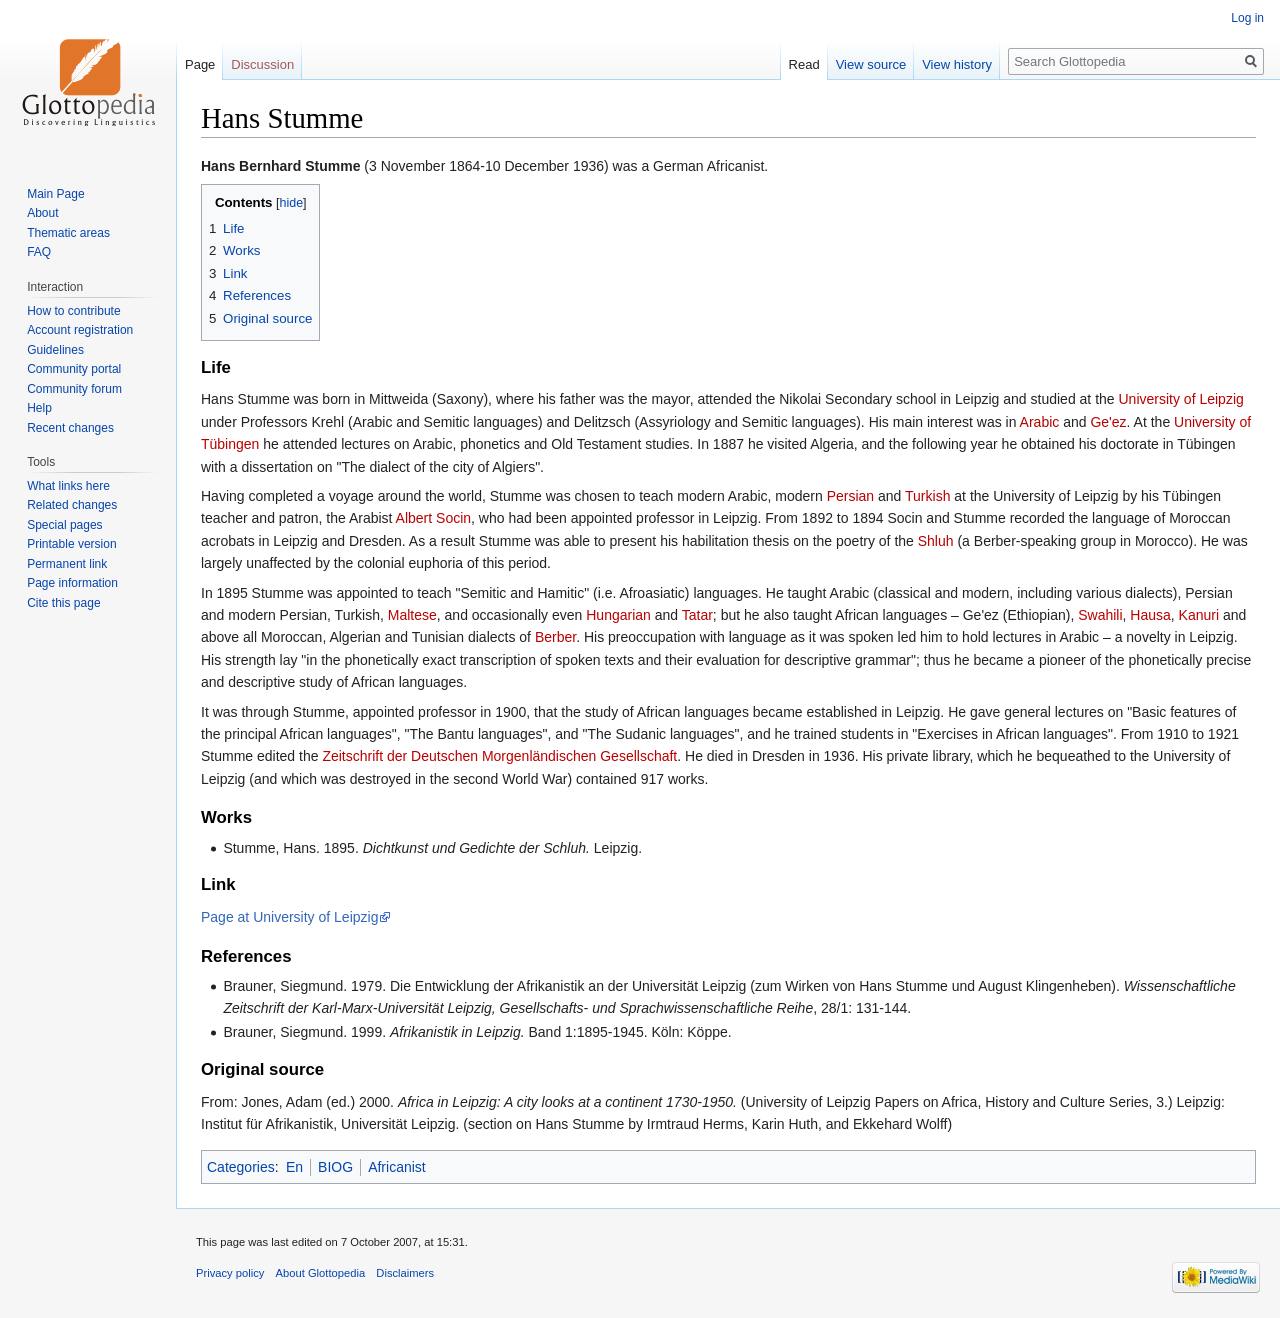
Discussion (262, 64)
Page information (72, 583)
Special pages (64, 525)
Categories (241, 1167)
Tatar (697, 615)
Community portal (74, 369)
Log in (1247, 18)
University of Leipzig (1181, 399)
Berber (555, 637)
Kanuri (1199, 615)
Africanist (397, 1167)
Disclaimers (405, 1273)
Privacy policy (230, 1273)
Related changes (72, 505)
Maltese (412, 615)
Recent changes (70, 428)
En (294, 1167)
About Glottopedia (321, 1273)
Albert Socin (433, 518)
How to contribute (73, 311)
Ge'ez (1108, 422)
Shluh (936, 541)
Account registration (80, 330)
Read (804, 64)
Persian (850, 496)
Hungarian (618, 615)
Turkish (927, 496)
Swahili (1100, 615)
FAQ (39, 252)
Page (200, 64)
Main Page (55, 194)
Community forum (74, 389)
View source (871, 64)
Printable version (71, 544)
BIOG (335, 1167)
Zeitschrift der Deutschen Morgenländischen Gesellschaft (499, 756)
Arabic (1040, 422)
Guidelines (55, 350)
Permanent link (67, 564)
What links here (68, 486)
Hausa (1150, 615)
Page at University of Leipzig (289, 917)
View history (957, 64)
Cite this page (63, 603)
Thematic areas (68, 233)
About (42, 213)
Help (39, 408)
